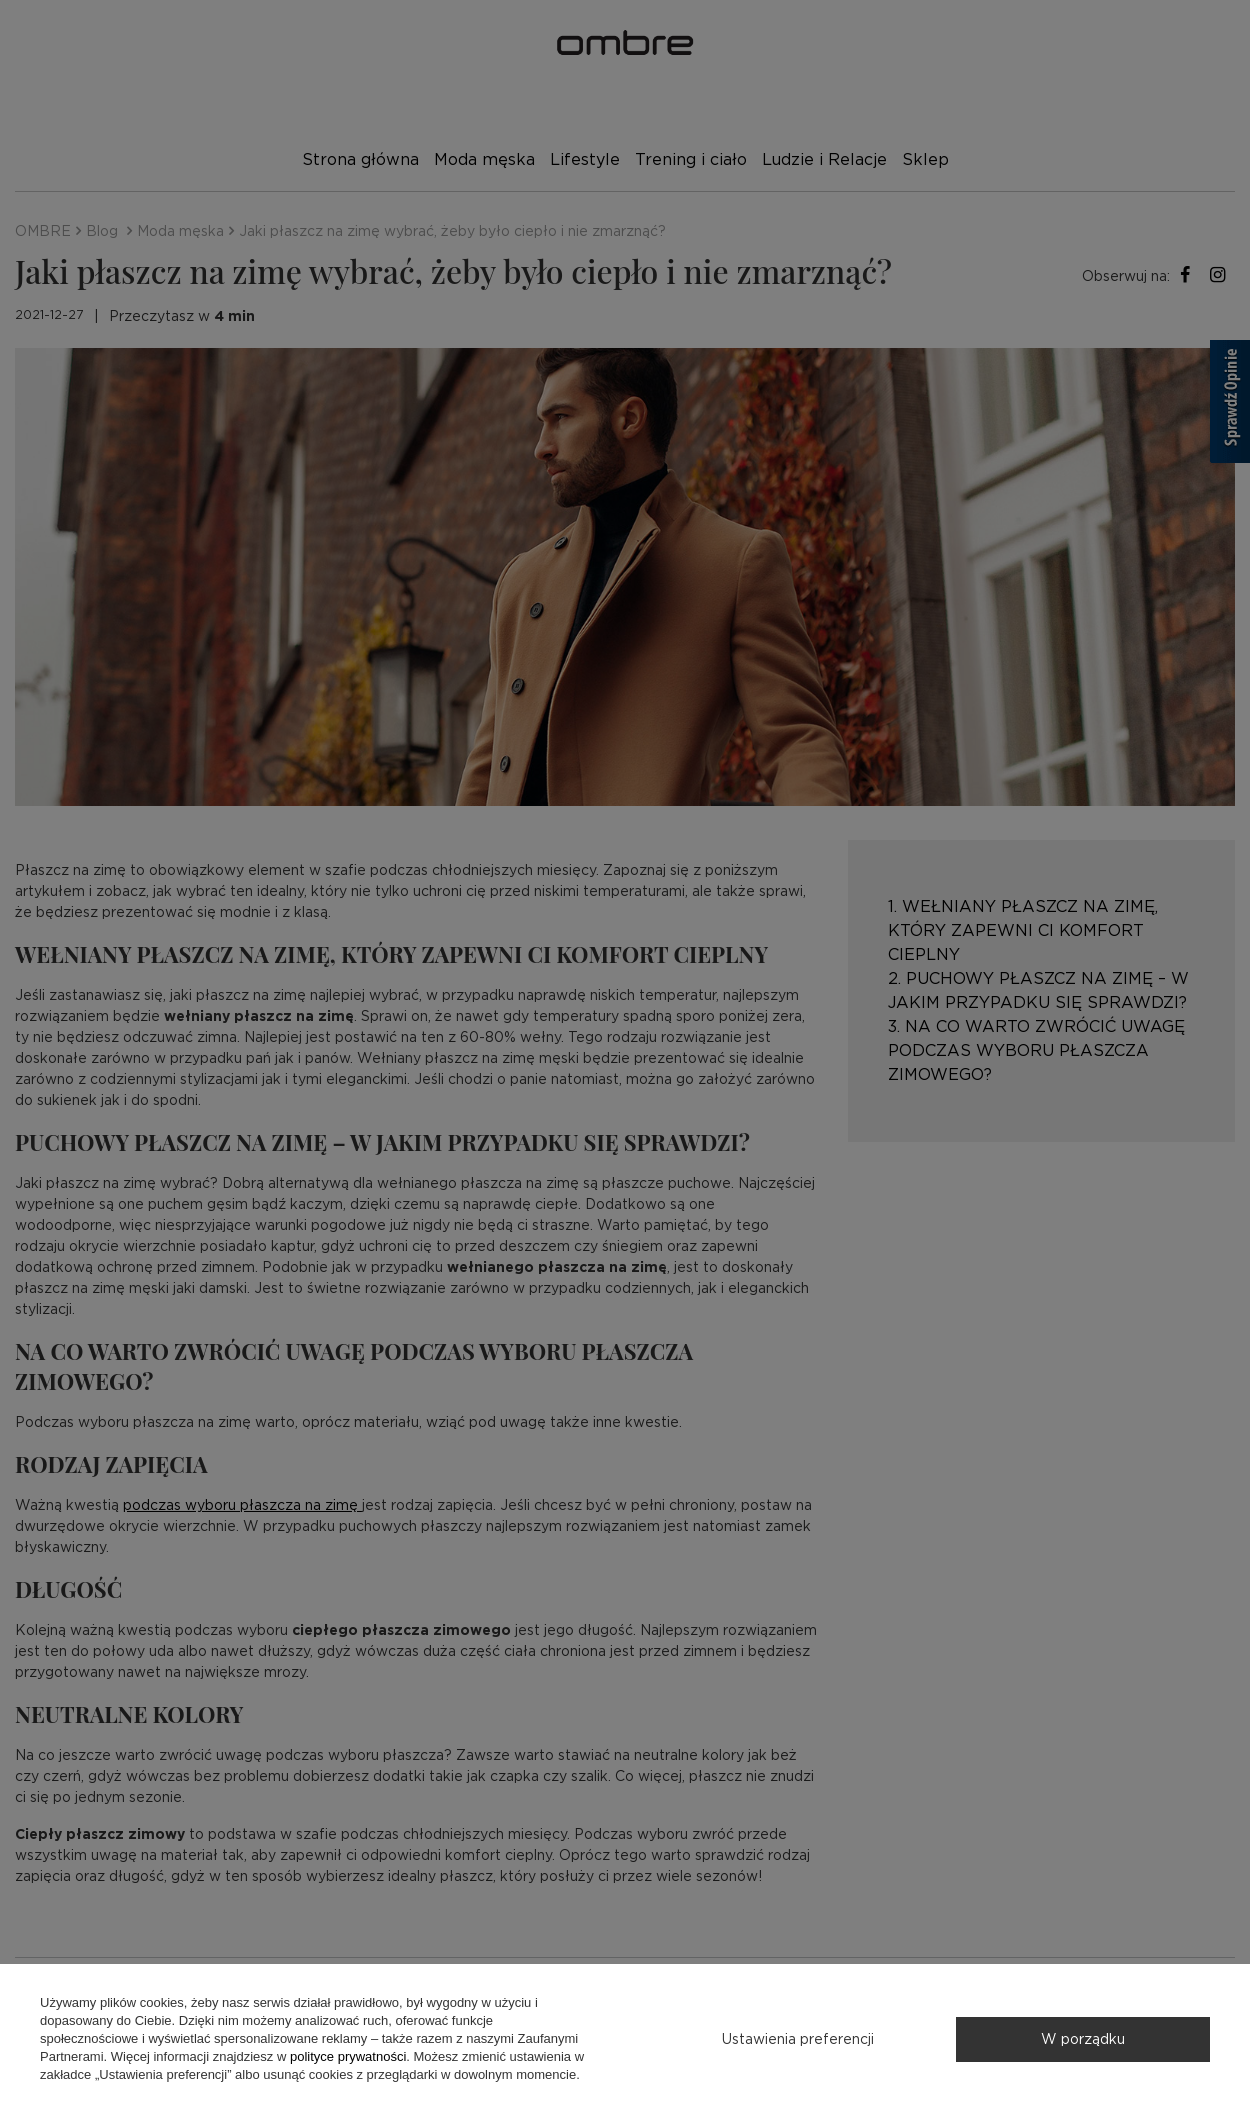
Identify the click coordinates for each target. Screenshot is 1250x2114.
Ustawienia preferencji (798, 2039)
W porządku (1083, 2039)
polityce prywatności (348, 2056)
